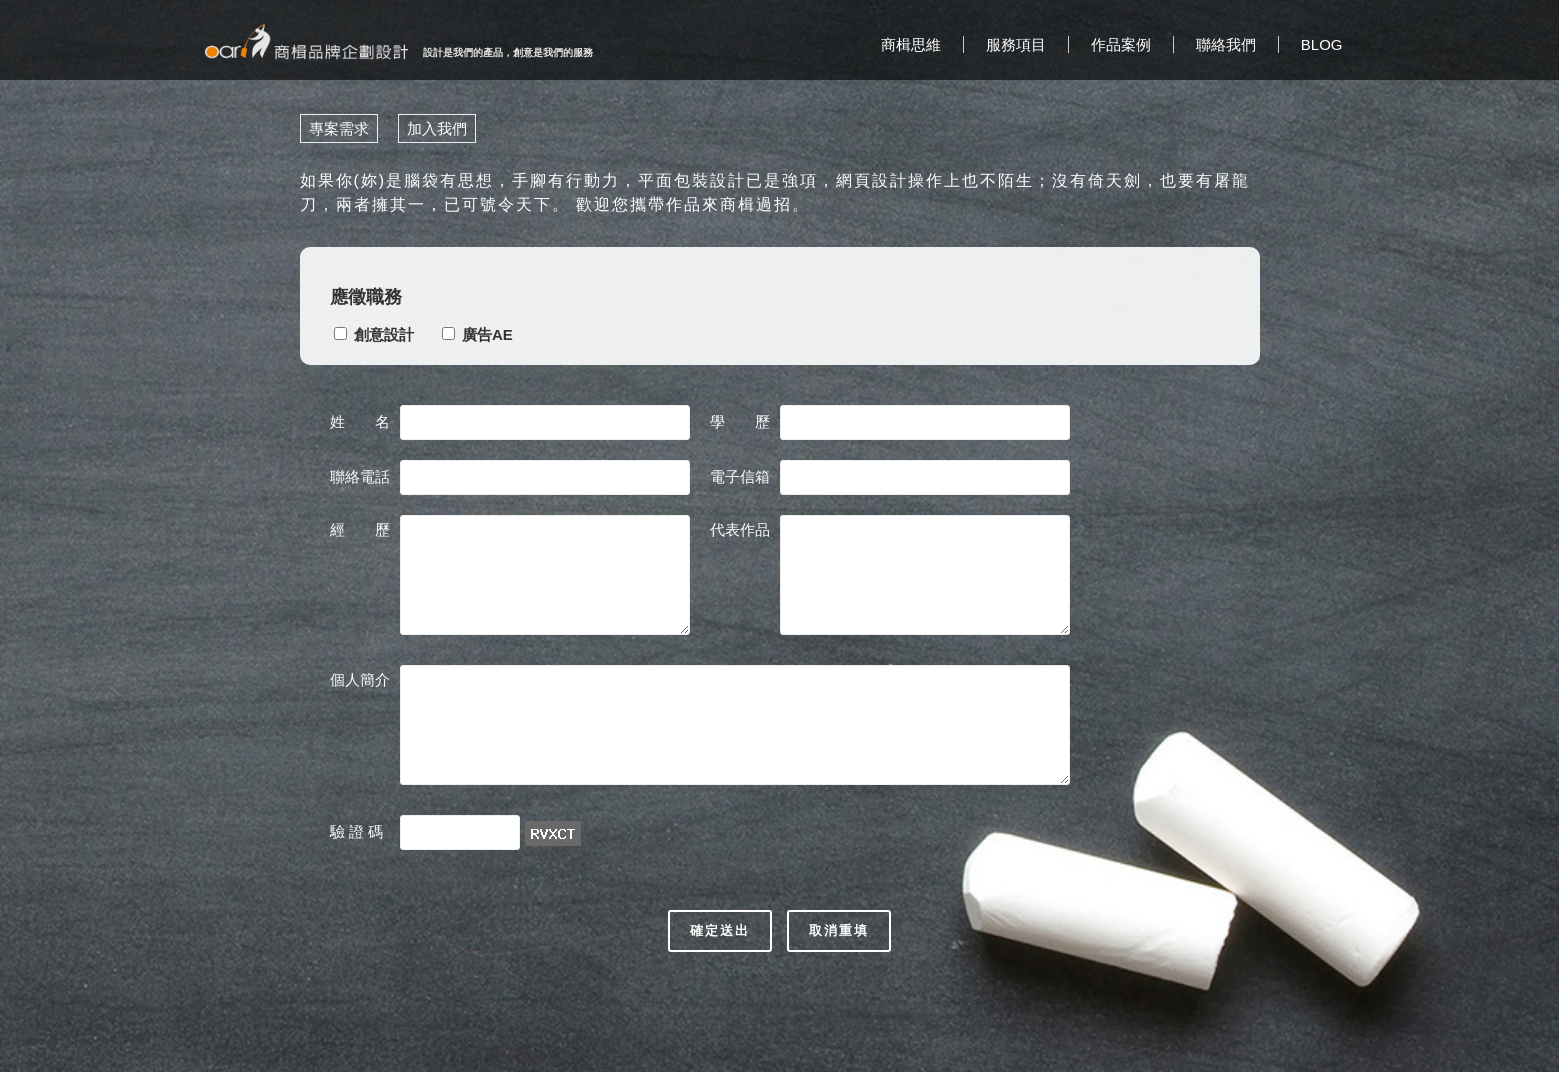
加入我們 (437, 128)
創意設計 (384, 334)
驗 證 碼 (359, 831)
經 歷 (360, 529)
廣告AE (487, 334)
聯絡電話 (360, 476)
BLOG (1322, 44)
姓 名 (360, 421)
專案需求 (339, 128)
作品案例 (1121, 44)
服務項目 (1016, 44)
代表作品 (740, 529)
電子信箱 (740, 476)
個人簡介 (360, 679)
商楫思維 (911, 44)
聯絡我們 (1226, 44)
